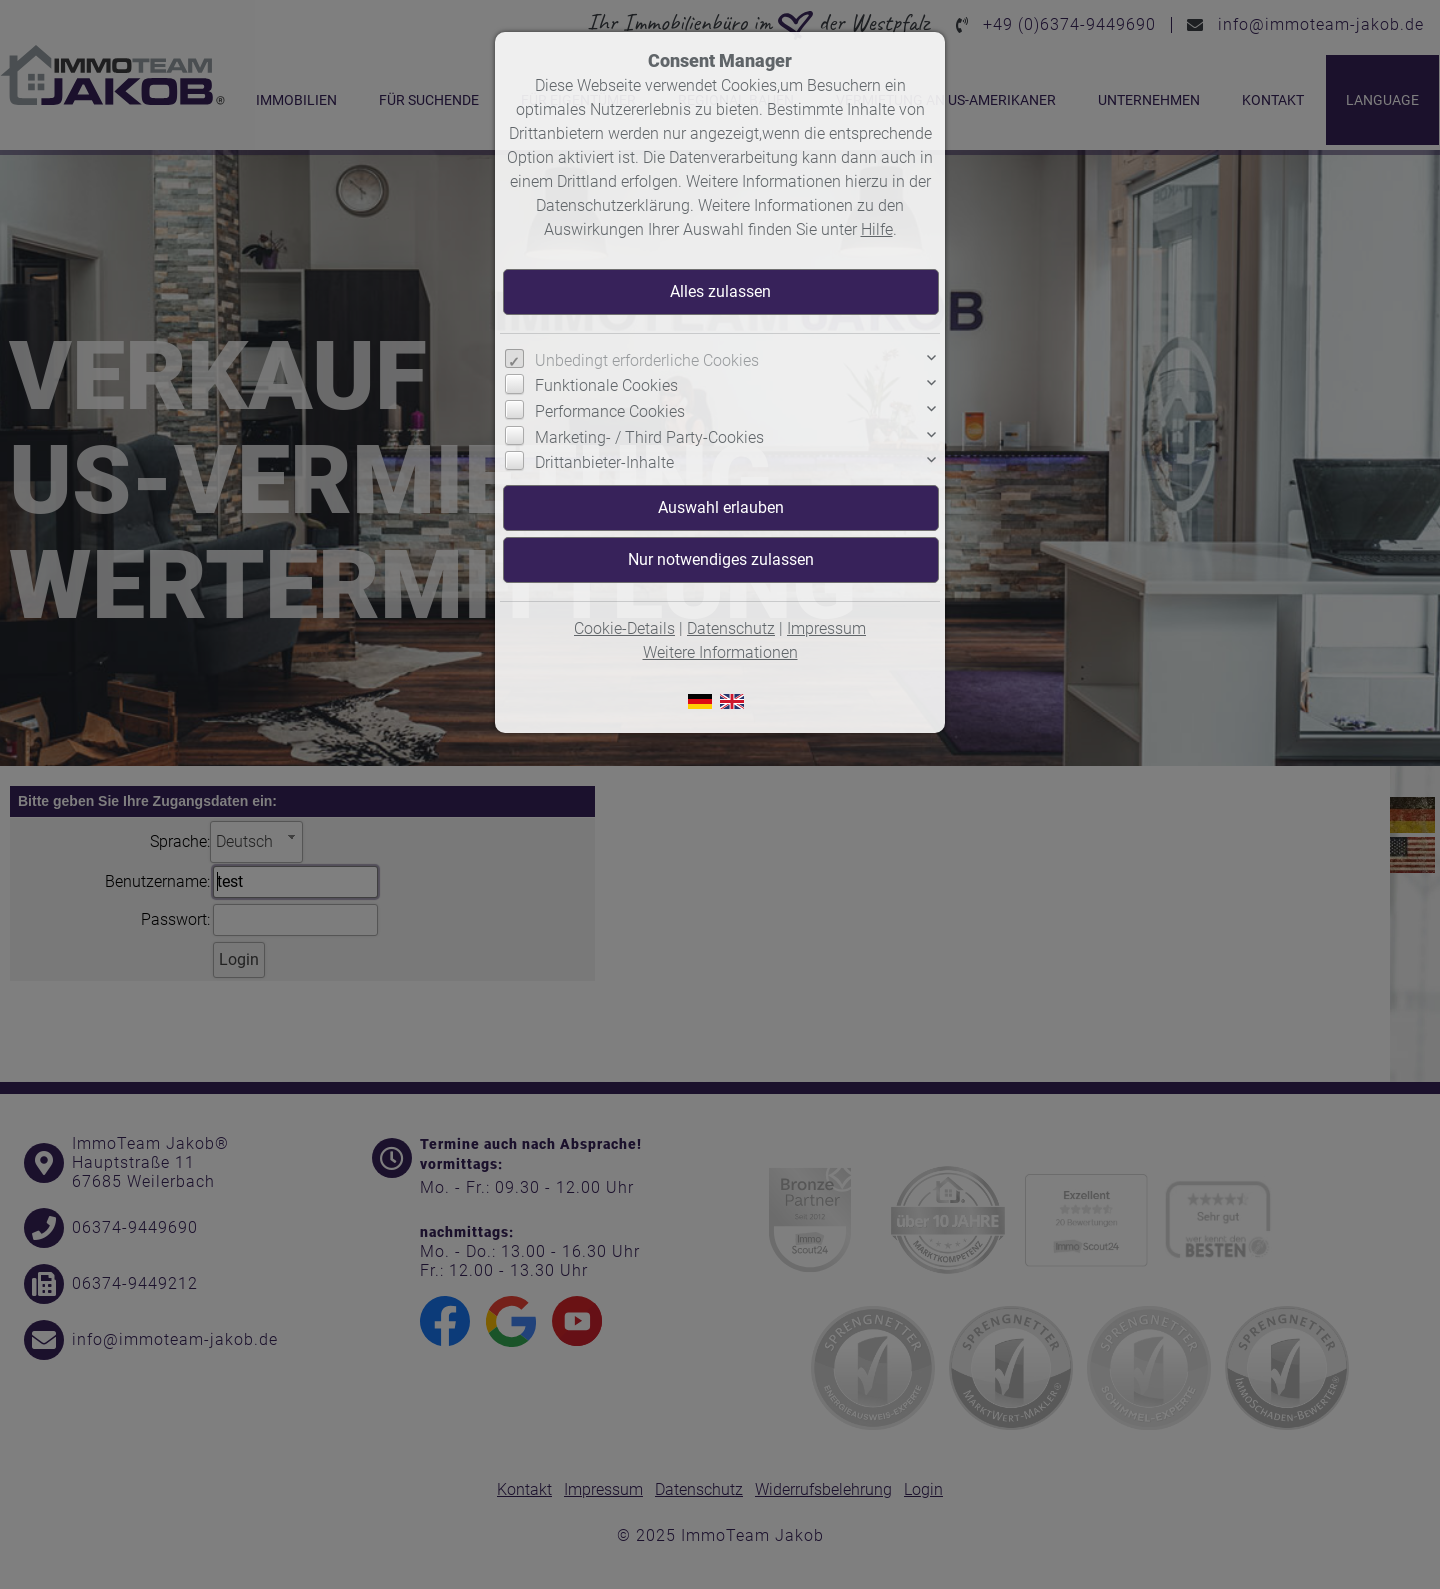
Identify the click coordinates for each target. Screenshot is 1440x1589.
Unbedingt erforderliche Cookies (647, 360)
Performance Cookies (610, 411)
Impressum (826, 628)
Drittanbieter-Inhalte (604, 462)
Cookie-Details (624, 628)
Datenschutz (731, 628)
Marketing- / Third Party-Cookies (649, 437)
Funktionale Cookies (606, 385)
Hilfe (877, 229)
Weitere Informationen (720, 652)
